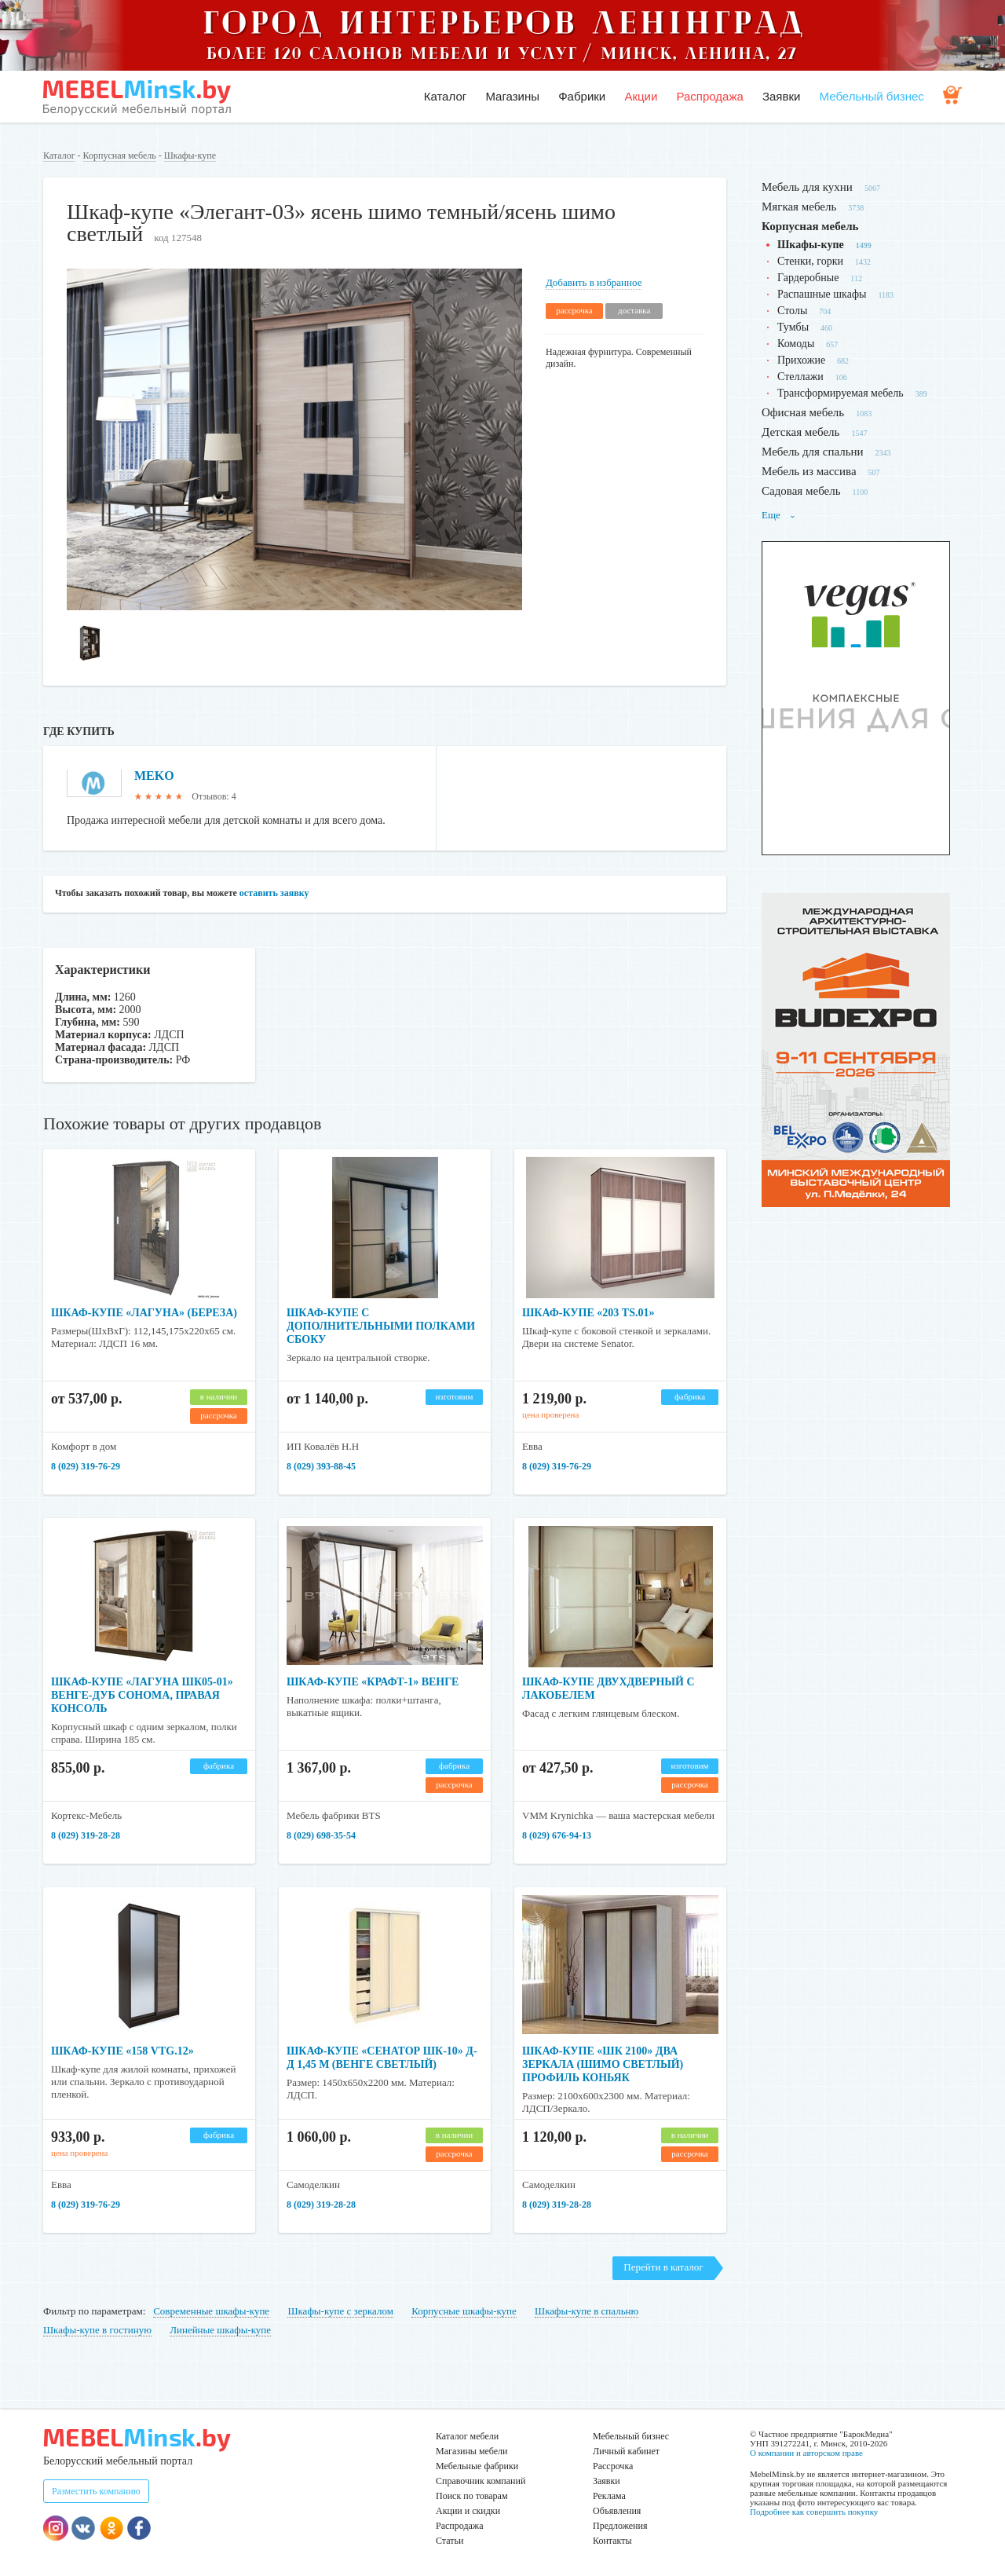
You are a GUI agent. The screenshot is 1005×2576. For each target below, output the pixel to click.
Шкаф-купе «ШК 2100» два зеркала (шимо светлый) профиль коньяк (602, 2064)
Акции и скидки (468, 2510)
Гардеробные (808, 278)
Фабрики (581, 96)
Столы (792, 311)
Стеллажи (800, 376)
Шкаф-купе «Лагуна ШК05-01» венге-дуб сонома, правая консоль (142, 1695)
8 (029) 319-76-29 (85, 1466)
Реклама (609, 2495)
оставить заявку (274, 892)
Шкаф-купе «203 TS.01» (588, 1313)
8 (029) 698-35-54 (321, 1835)
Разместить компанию (96, 2491)
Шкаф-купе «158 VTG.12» (122, 2051)
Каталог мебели (467, 2436)
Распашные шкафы (821, 294)
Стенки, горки (810, 261)
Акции (640, 96)
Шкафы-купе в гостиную (97, 2330)
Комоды (795, 343)
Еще (779, 515)
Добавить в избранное (593, 282)
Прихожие (801, 360)
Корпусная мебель (119, 155)
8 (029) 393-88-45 (321, 1466)
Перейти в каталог (663, 2267)
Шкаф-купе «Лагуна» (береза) (144, 1313)
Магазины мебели (472, 2451)
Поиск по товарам (472, 2495)
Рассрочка (613, 2466)
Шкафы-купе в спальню (586, 2311)
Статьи (449, 2540)
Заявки (781, 96)
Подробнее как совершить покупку (814, 2511)
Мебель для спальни (813, 451)
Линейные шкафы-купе (220, 2330)
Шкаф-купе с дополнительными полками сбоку (381, 1326)
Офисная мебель (803, 412)
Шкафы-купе (190, 155)
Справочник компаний (480, 2480)
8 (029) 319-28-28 (85, 1835)
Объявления (617, 2510)
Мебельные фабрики (477, 2466)
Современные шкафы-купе (211, 2311)
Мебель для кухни (807, 187)
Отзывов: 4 (214, 796)
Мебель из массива (809, 471)
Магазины (512, 96)
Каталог (445, 96)
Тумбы (793, 327)
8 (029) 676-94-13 (556, 1835)
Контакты (612, 2540)
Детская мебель (800, 432)
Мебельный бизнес (872, 96)
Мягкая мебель (799, 206)
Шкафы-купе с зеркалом (340, 2311)
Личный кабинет (626, 2451)
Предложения (620, 2525)
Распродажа (709, 96)
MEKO (154, 775)
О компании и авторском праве (806, 2452)
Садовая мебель (801, 491)
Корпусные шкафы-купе (464, 2311)
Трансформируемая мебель (840, 393)
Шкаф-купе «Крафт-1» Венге (373, 1682)
